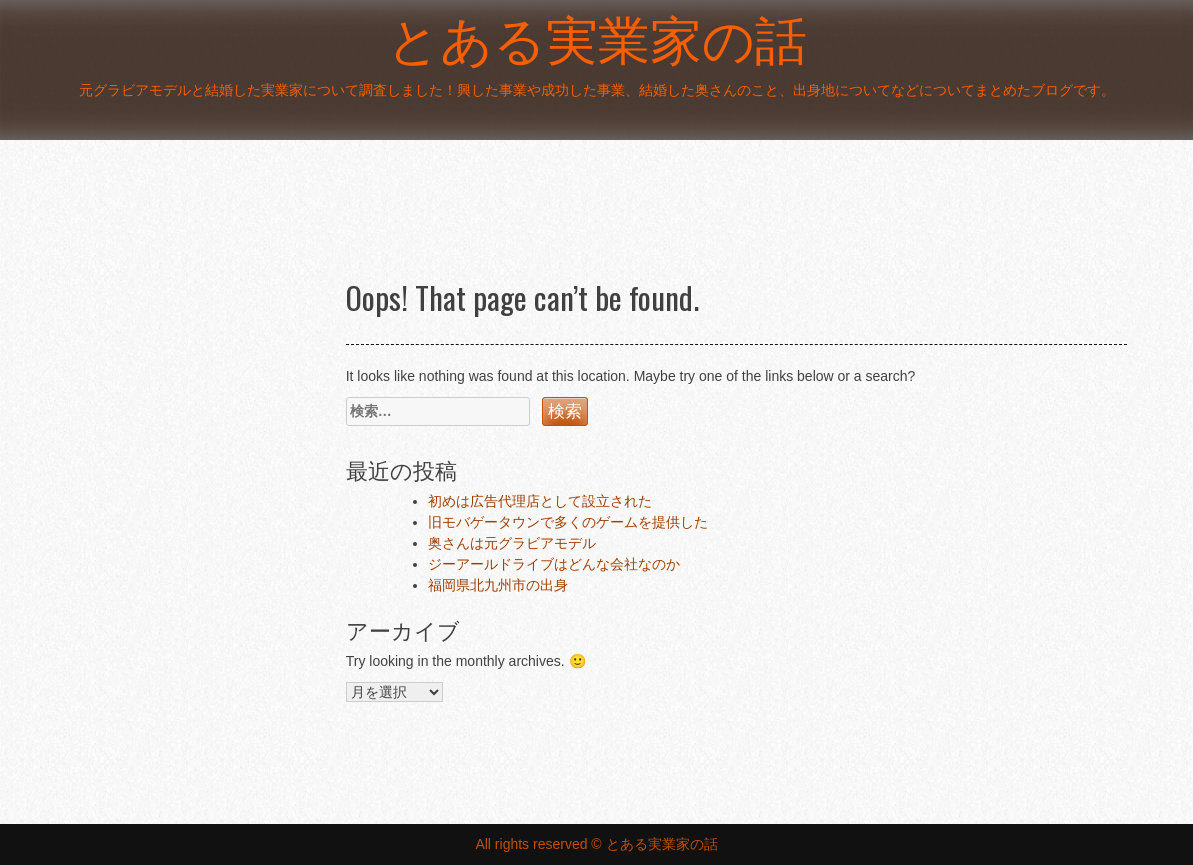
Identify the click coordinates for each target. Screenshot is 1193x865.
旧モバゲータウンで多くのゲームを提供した (568, 522)
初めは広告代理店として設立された (540, 501)
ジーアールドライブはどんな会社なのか (554, 564)
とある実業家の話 (597, 39)
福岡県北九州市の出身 (498, 585)
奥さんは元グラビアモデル (512, 543)
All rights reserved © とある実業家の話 (596, 844)
